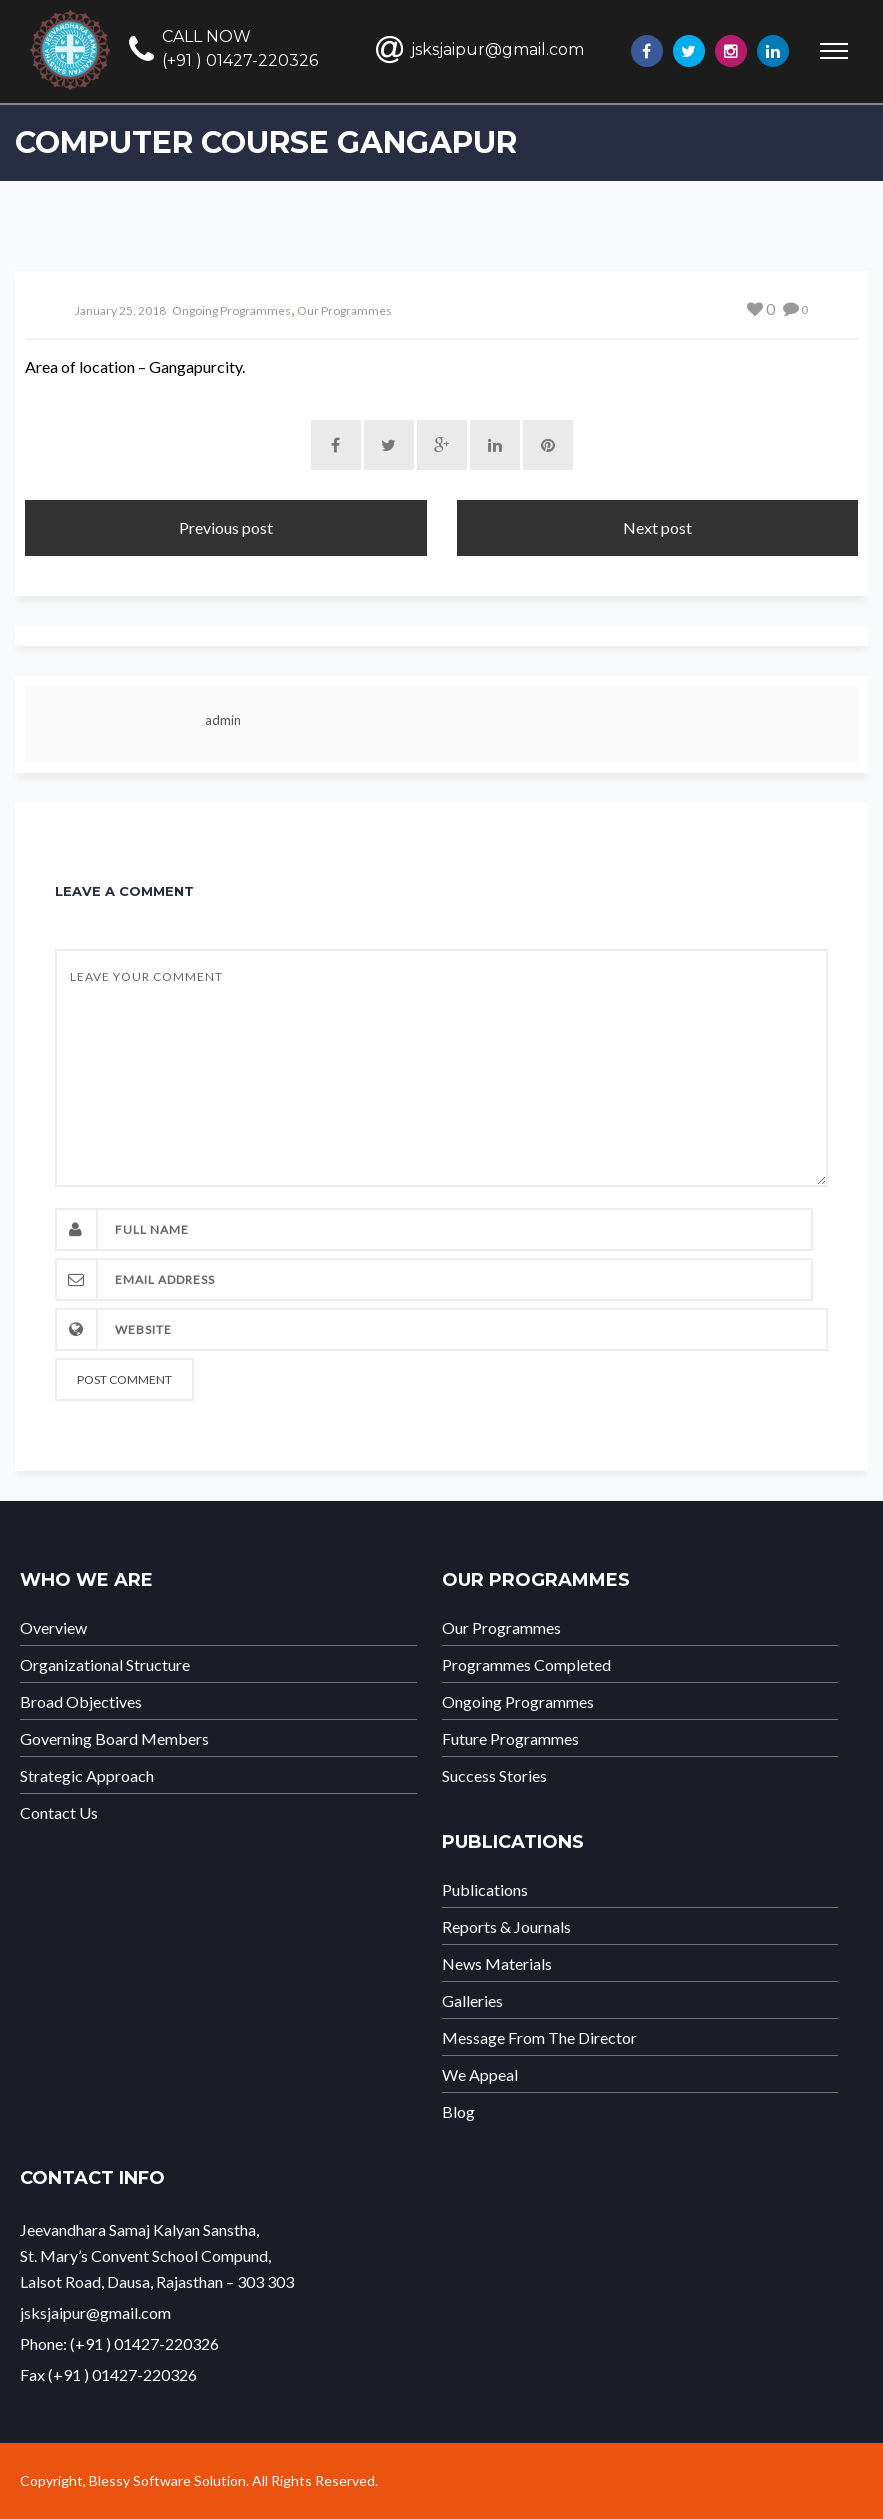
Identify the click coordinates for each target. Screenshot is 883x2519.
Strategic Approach (87, 1776)
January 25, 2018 (120, 310)
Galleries (472, 2001)
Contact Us (59, 1813)
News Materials (497, 1964)
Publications (485, 1890)
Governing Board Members (114, 1739)
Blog (458, 2112)
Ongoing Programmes (231, 310)
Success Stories (494, 1776)
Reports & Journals (506, 1927)
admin (223, 720)
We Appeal (480, 2075)
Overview (53, 1628)
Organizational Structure (105, 1665)
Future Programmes (510, 1739)
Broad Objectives (81, 1702)
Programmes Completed (526, 1665)
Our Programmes (344, 310)
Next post (657, 527)
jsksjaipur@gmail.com (497, 49)
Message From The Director (539, 2038)
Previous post (226, 527)
